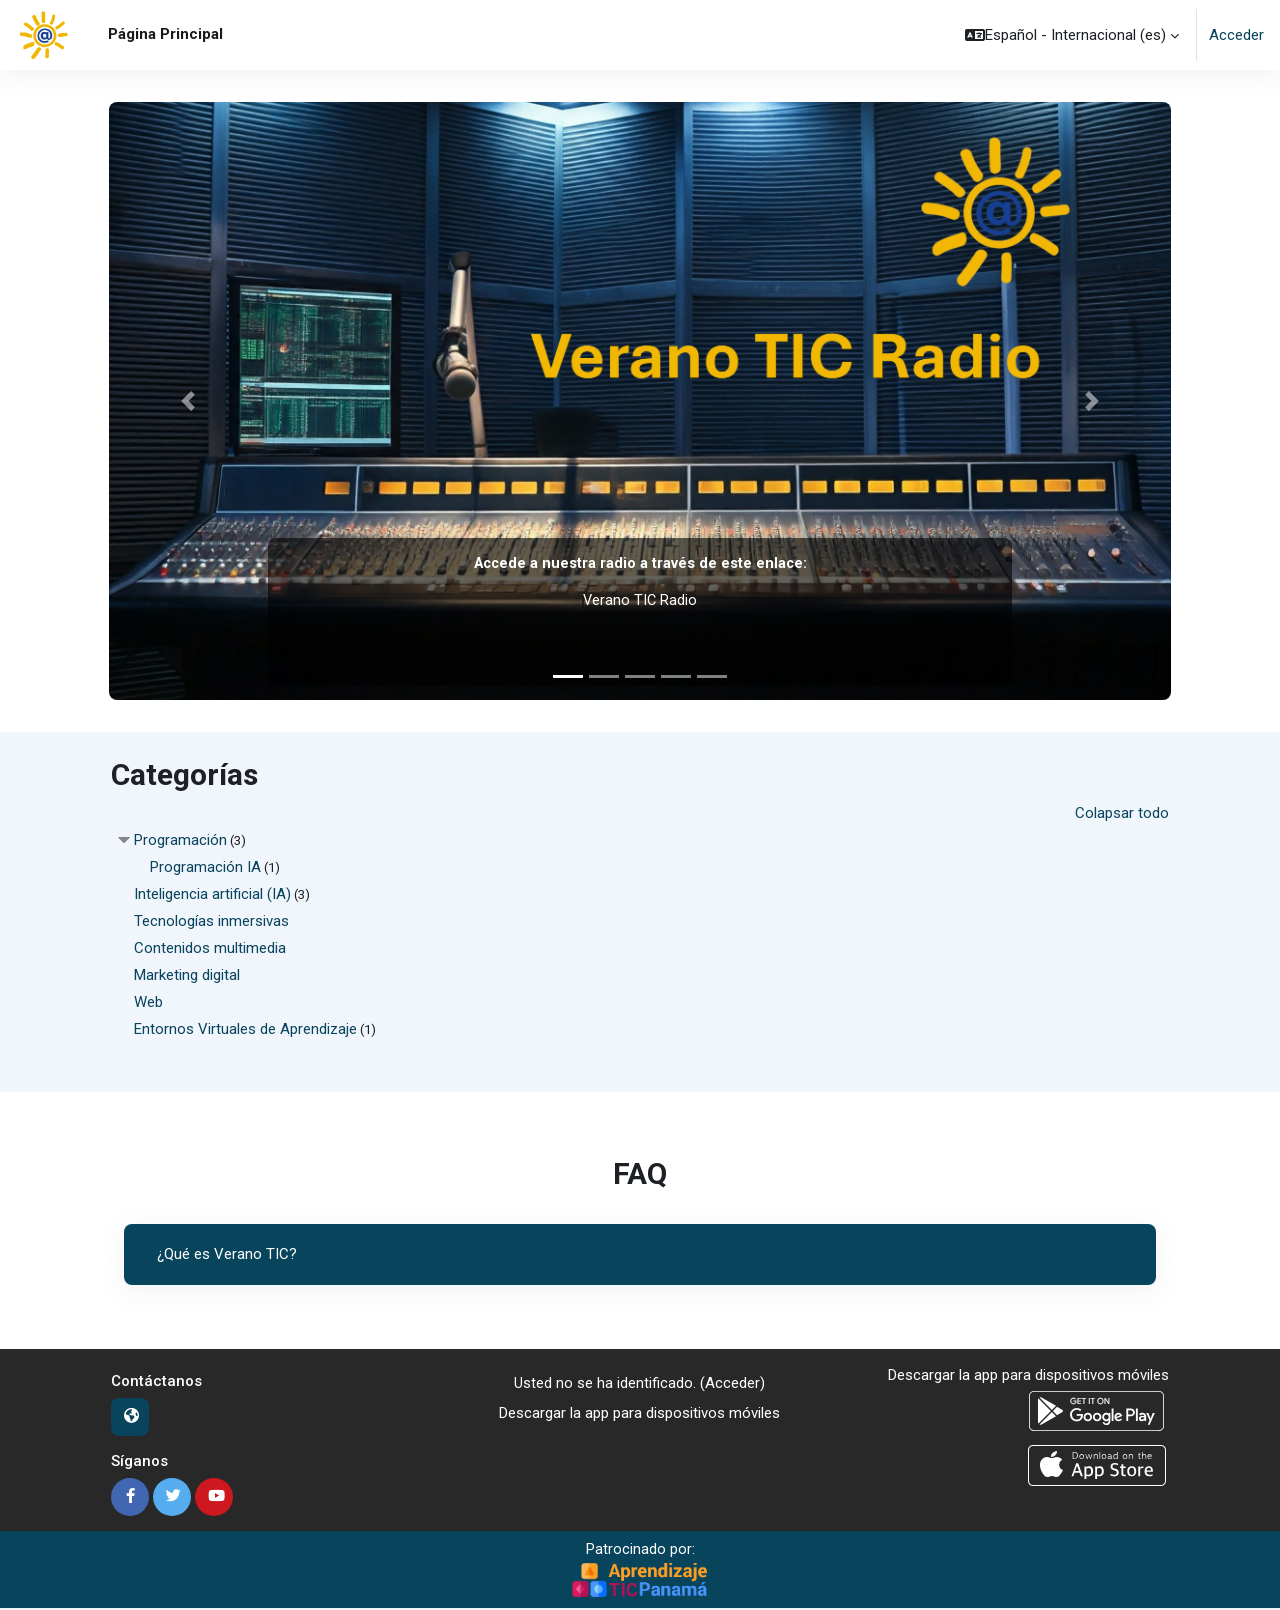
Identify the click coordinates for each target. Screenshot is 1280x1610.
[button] (1072, 35)
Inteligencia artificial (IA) (212, 894)
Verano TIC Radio (640, 600)
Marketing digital (187, 975)
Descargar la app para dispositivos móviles (639, 1414)
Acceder (1236, 35)
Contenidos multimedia (210, 948)
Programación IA (205, 867)
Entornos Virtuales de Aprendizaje (245, 1029)
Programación (180, 840)
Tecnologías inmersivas (211, 921)
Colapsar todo (1122, 813)
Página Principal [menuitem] (165, 34)
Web (148, 1002)
